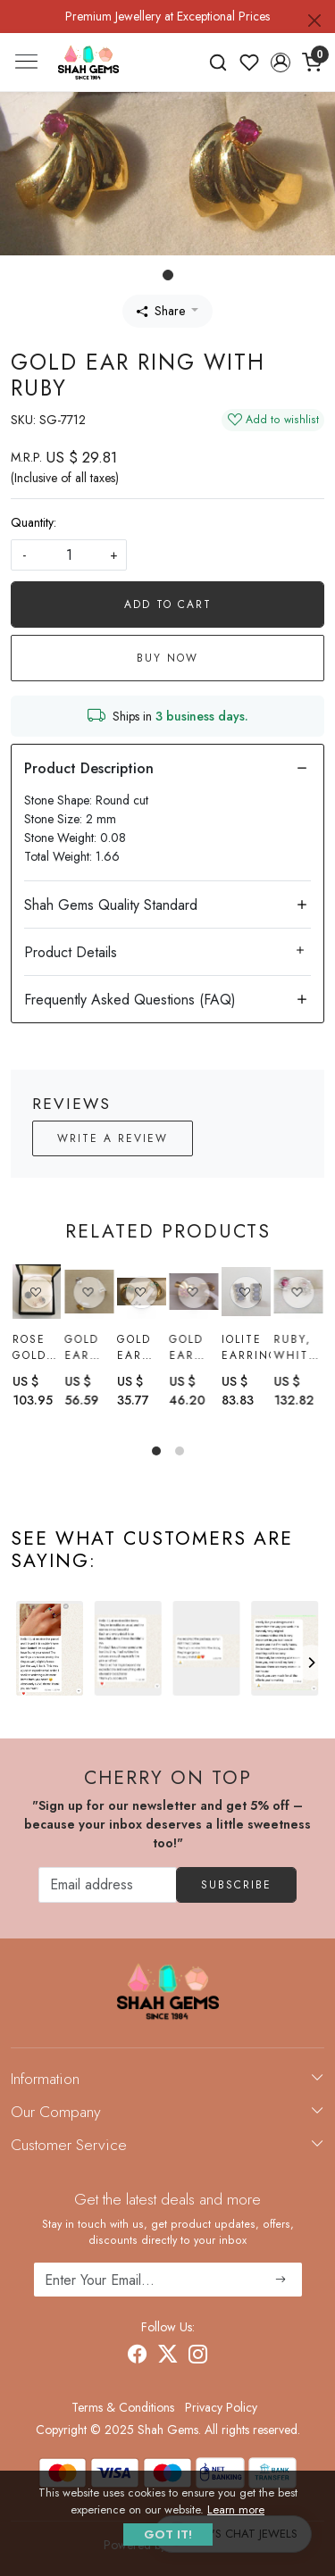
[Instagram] (198, 2356)
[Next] (311, 1662)
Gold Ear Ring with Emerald (141, 1347)
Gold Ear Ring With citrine (88, 1347)
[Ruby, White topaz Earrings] (297, 1295)
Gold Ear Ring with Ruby (186, 1347)
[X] (168, 2356)
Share (161, 311)
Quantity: (33, 522)
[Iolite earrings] (246, 1293)
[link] (218, 62)
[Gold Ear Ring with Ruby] (193, 1291)
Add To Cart (168, 604)
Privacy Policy (221, 2407)
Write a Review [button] (112, 1138)
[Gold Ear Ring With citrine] (88, 1291)
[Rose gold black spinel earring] (37, 1291)
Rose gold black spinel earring (37, 1347)
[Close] (314, 20)
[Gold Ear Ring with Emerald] (141, 1291)
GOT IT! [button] (168, 2534)
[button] (280, 62)
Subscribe (236, 1885)
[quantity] (69, 555)
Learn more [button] (235, 2509)
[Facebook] (137, 2356)
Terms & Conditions (122, 2407)
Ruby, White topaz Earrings (297, 1351)
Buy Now (167, 658)
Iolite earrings (246, 1348)
